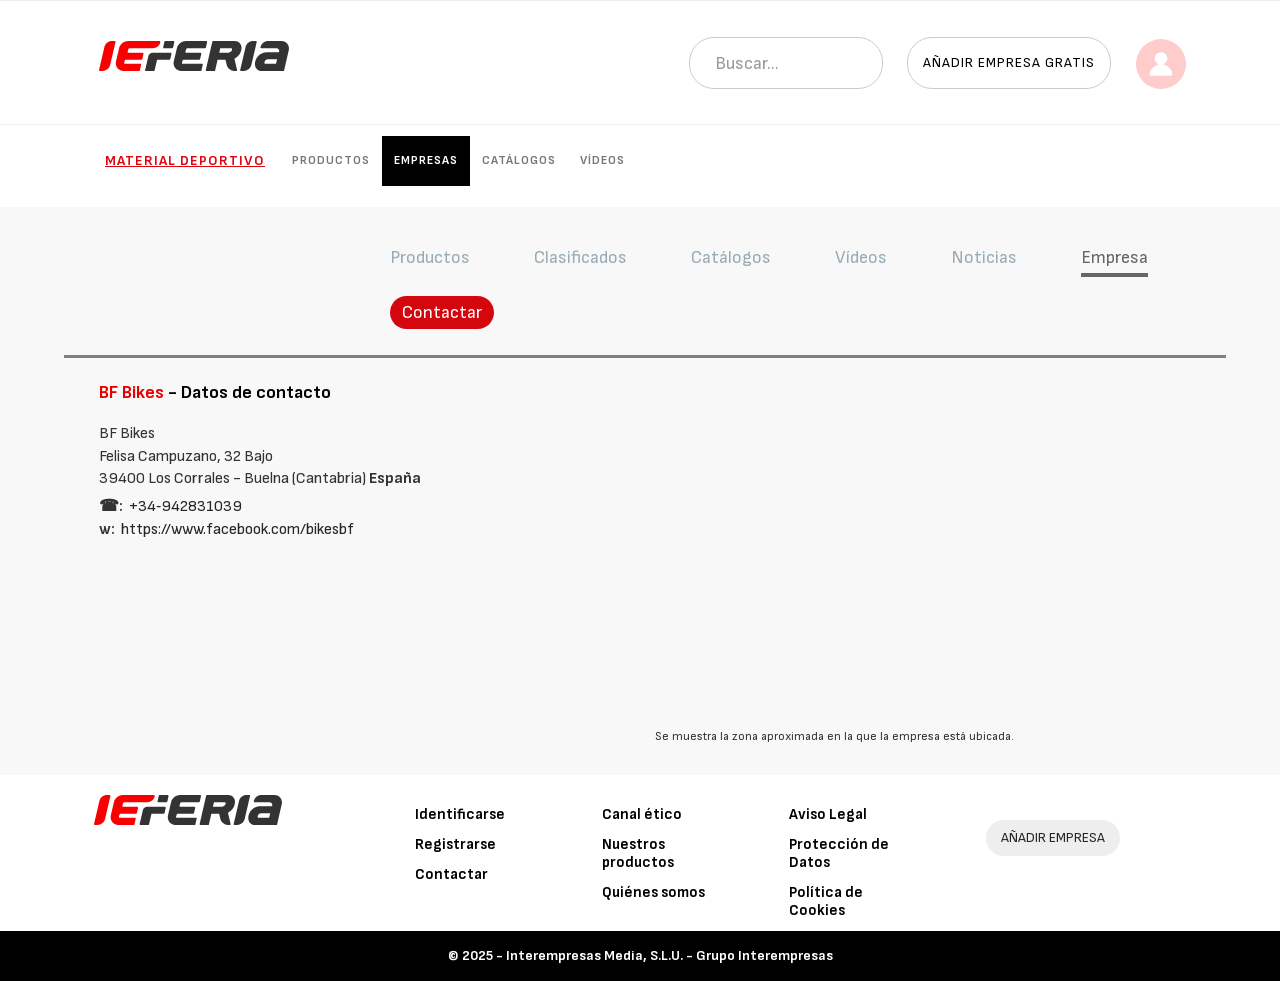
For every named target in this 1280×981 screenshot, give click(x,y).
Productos (331, 160)
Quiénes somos (653, 892)
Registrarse (455, 844)
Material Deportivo (185, 160)
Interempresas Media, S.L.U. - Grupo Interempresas (669, 955)
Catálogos (519, 160)
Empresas (426, 160)
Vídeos (602, 160)
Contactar (442, 312)
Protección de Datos (839, 853)
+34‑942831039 (185, 506)
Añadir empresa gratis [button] (1009, 62)
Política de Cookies (826, 901)
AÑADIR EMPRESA (1053, 837)
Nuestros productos (638, 853)
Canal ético (642, 814)
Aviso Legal (828, 814)
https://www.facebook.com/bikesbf (237, 529)
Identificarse (460, 814)
